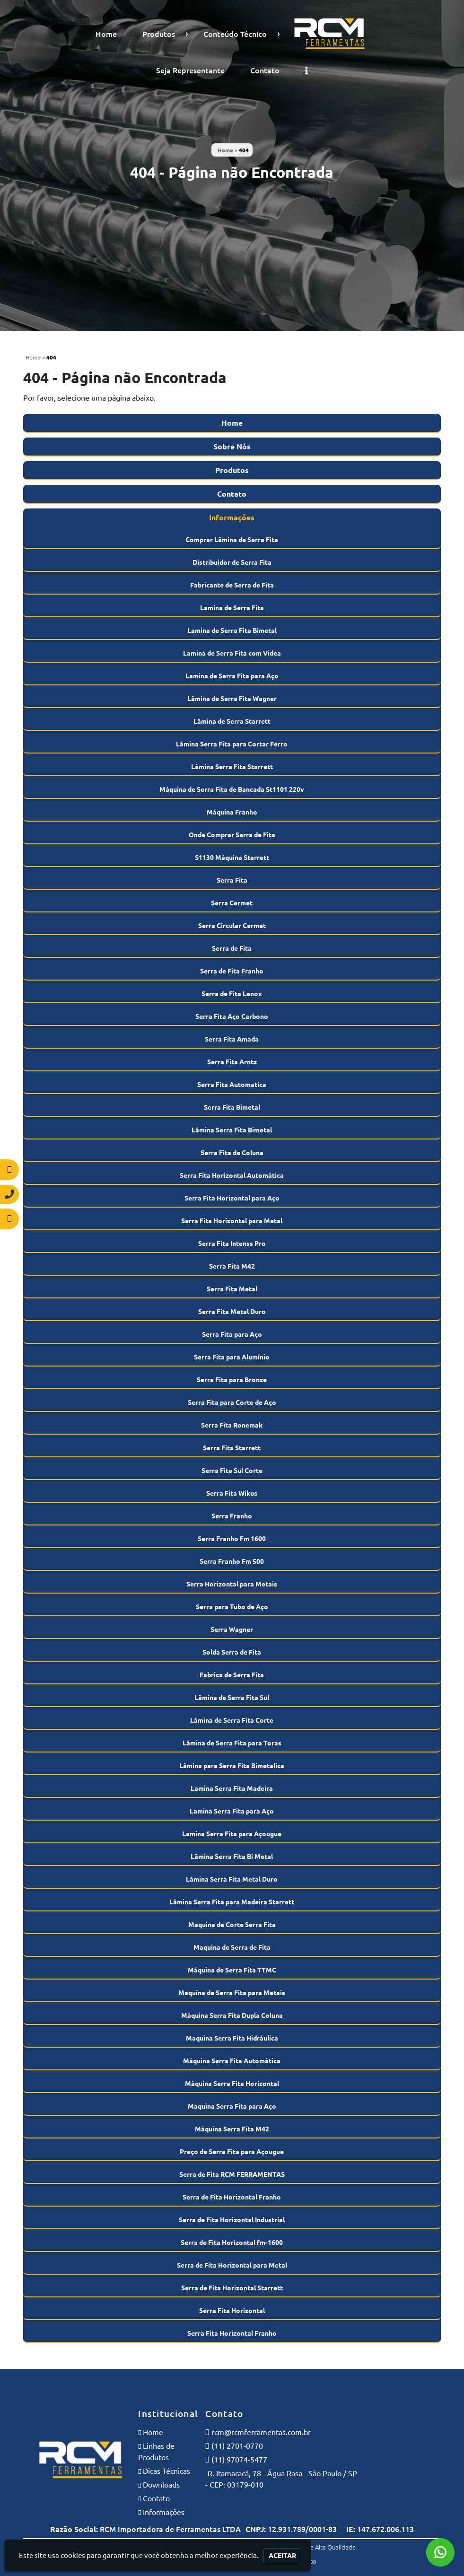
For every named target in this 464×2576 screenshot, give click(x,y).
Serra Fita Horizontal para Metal (231, 1221)
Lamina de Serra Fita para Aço (232, 676)
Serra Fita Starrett (232, 1448)
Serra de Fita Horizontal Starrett (232, 2288)
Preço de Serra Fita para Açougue (232, 2151)
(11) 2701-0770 (237, 2446)
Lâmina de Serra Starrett (232, 721)
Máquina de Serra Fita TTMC (232, 1970)
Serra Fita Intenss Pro (232, 1243)
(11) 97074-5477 (239, 2459)
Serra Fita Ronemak (232, 1425)
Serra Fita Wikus (231, 1493)
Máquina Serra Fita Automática (231, 2061)
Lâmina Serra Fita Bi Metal (232, 1856)
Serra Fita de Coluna (232, 1153)
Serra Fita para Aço (232, 1334)
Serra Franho (231, 1516)
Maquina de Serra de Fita (232, 1947)
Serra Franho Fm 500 (232, 1561)
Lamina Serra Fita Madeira (232, 1788)
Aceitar (282, 2555)
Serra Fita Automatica (231, 1084)
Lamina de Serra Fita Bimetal (232, 630)
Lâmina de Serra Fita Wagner (232, 698)
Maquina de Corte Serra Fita (232, 1924)
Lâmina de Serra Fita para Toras (232, 1743)
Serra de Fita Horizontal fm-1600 (232, 2242)
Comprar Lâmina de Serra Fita (231, 539)
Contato (265, 70)
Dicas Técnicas (166, 2471)
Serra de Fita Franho (231, 971)
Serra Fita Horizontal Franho (232, 2333)
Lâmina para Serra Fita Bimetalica (231, 1766)
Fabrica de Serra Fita (232, 1675)
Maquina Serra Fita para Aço (232, 2106)
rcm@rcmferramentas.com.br (261, 2432)
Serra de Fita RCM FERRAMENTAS (232, 2174)
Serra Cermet (232, 903)
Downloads (161, 2484)
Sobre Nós (232, 446)
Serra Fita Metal (232, 1289)
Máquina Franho (232, 812)
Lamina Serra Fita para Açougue (231, 1834)
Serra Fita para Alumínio (232, 1357)
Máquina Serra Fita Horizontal (232, 2083)
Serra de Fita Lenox (231, 994)
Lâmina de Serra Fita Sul (231, 1697)
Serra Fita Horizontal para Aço (232, 1198)
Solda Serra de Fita (231, 1652)
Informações (231, 517)
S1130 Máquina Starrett (232, 857)
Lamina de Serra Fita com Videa (232, 653)
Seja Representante (190, 70)
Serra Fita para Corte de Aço (232, 1402)
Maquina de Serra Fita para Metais (231, 1993)
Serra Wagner (231, 1629)
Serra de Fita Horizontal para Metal (232, 2265)
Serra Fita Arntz (232, 1062)
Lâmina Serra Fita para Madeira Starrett (231, 1902)
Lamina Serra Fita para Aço (232, 1811)
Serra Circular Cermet (232, 925)
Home (106, 34)
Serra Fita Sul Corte (232, 1470)
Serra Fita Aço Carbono (231, 1016)
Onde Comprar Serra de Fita (232, 835)
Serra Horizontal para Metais (231, 1584)
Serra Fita (232, 880)
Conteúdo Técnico (235, 34)
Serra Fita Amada (232, 1039)
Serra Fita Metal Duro (232, 1311)
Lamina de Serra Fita (232, 608)
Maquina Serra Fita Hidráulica (232, 2038)
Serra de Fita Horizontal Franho (232, 2197)
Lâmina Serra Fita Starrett (232, 767)
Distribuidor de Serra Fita (232, 562)
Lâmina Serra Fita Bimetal (232, 1130)
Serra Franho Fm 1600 (232, 1538)
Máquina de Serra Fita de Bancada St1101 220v (231, 789)
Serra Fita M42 (232, 1266)
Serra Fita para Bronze (232, 1380)
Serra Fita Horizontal (232, 2310)
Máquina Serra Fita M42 (232, 2129)
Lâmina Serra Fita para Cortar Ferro (232, 744)
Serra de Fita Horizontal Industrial (232, 2220)
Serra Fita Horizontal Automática (232, 1175)
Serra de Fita (232, 948)
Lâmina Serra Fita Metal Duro (232, 1879)
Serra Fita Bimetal (232, 1107)
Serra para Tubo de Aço (232, 1607)
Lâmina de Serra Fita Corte (231, 1720)
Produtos (158, 34)
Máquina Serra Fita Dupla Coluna (232, 2015)
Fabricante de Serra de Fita (232, 585)
